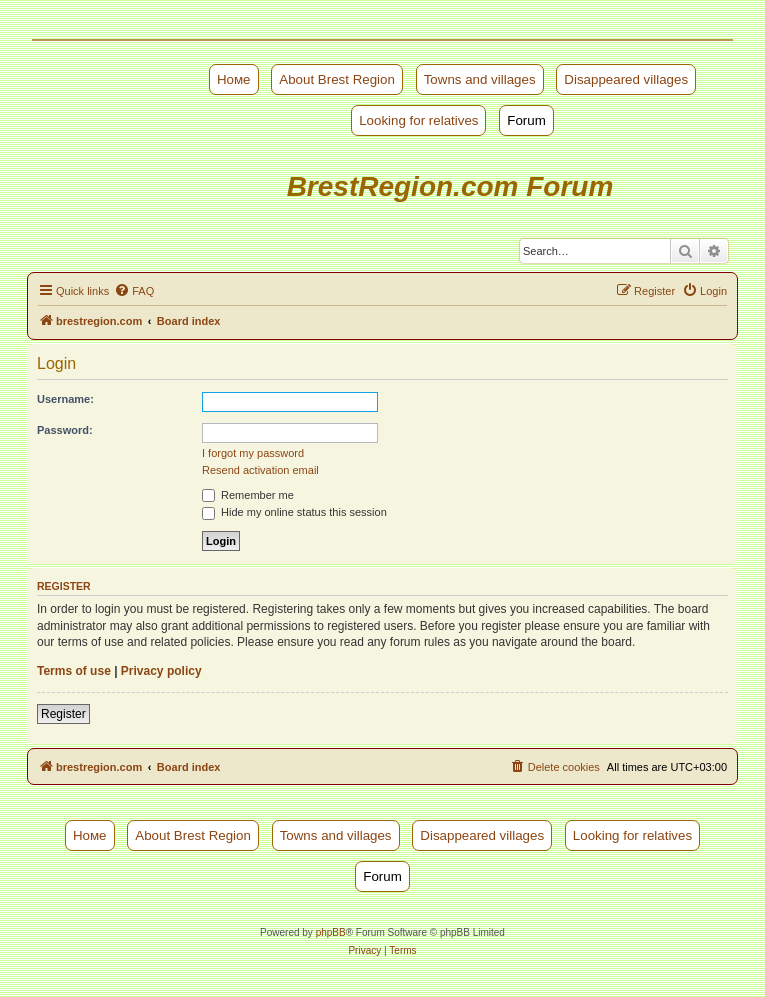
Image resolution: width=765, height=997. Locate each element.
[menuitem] (134, 291)
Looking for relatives (418, 120)
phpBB (331, 932)
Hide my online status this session (294, 512)
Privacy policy (161, 671)
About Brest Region (337, 79)
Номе (234, 79)
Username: (65, 399)
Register (63, 714)
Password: (65, 430)
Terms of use (74, 671)
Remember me (248, 495)
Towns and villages (480, 79)
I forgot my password (253, 453)
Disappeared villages (626, 79)
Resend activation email (260, 470)
